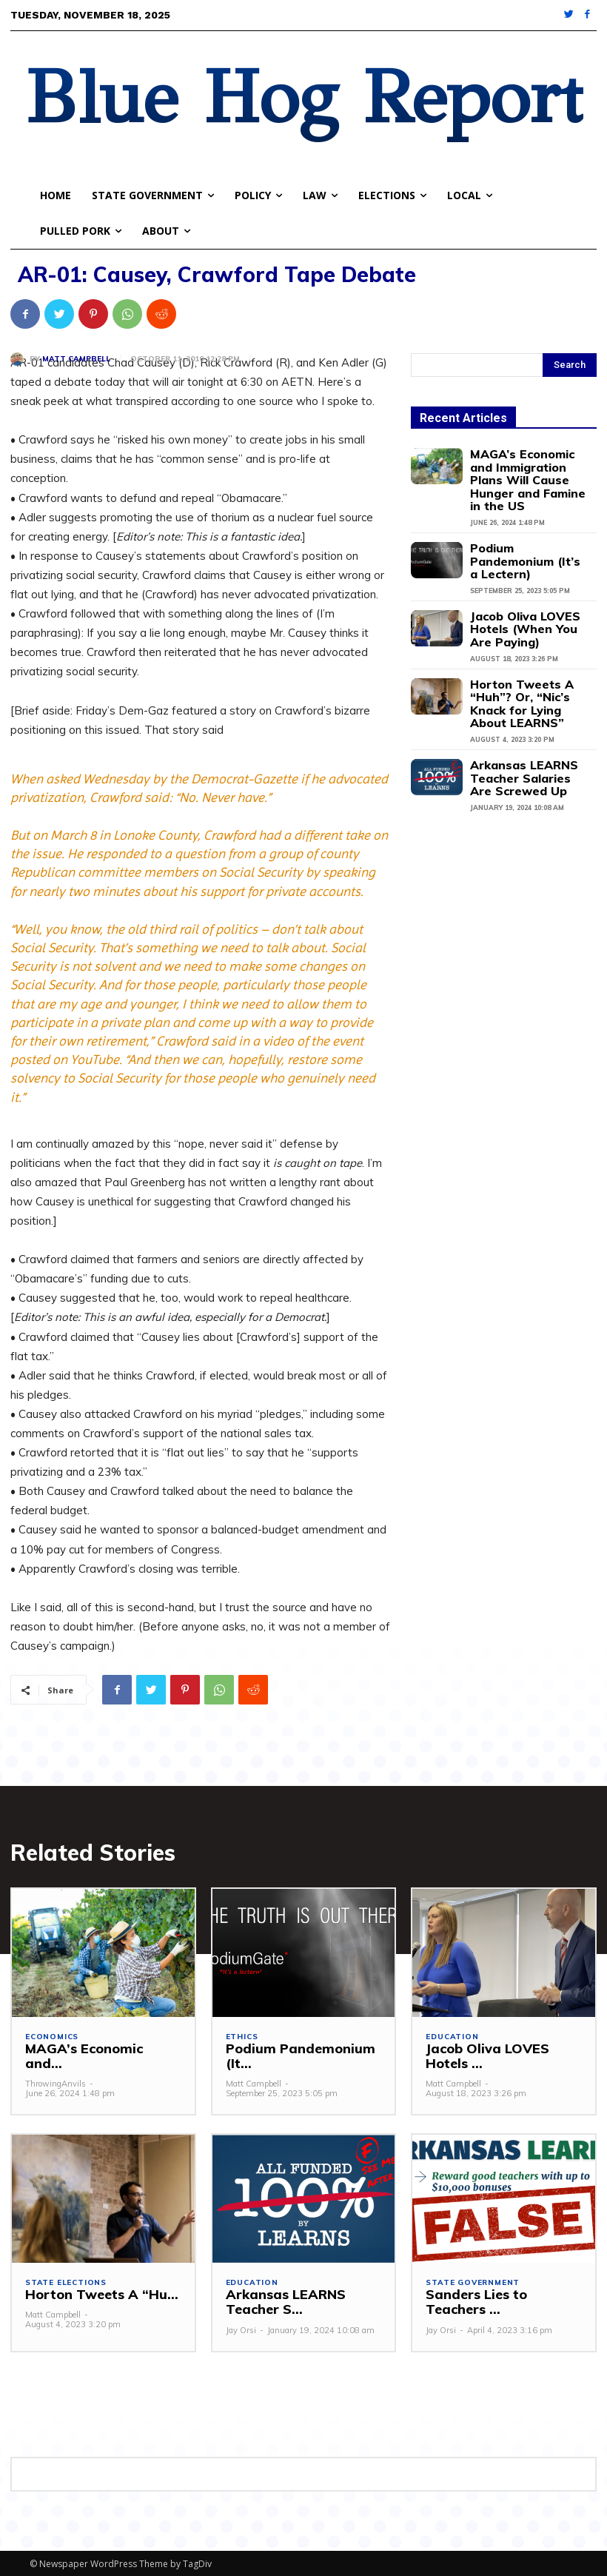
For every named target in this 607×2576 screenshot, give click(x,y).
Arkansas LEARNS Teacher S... (280, 2300)
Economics (51, 2035)
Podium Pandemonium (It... (303, 2047)
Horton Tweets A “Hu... (94, 2293)
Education (452, 2035)
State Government (473, 2281)
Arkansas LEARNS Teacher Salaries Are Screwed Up (520, 719)
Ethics (242, 2035)
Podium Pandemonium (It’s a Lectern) (524, 534)
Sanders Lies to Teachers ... (502, 2300)
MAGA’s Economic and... (96, 2047)
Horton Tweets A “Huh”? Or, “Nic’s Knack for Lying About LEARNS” (529, 656)
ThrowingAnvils (55, 2067)
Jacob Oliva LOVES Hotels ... (501, 2054)
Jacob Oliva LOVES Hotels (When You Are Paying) (523, 593)
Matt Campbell (76, 359)
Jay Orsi (241, 2329)
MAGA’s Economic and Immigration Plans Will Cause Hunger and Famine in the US (524, 470)
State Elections (66, 2281)
